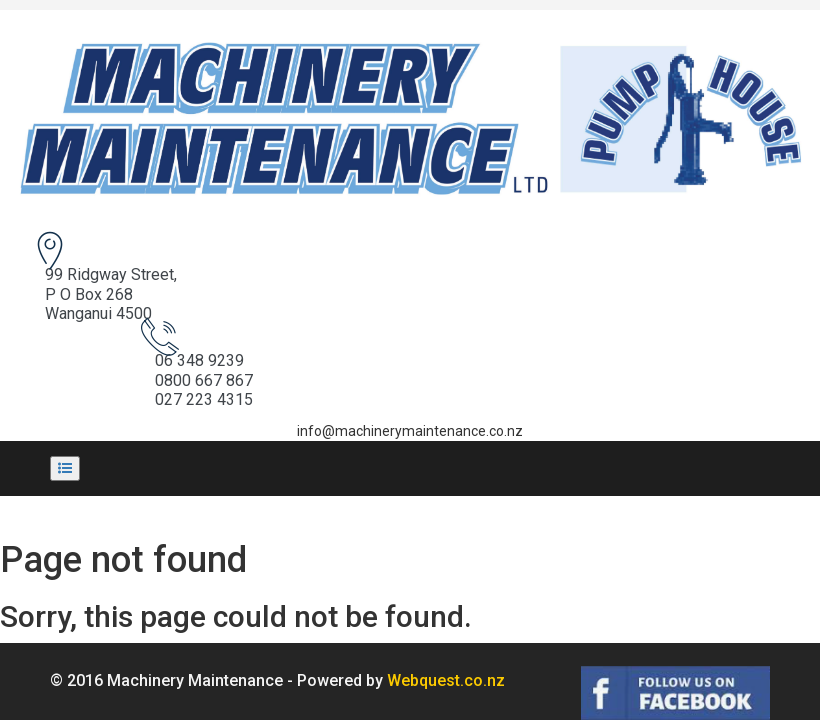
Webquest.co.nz (446, 624)
